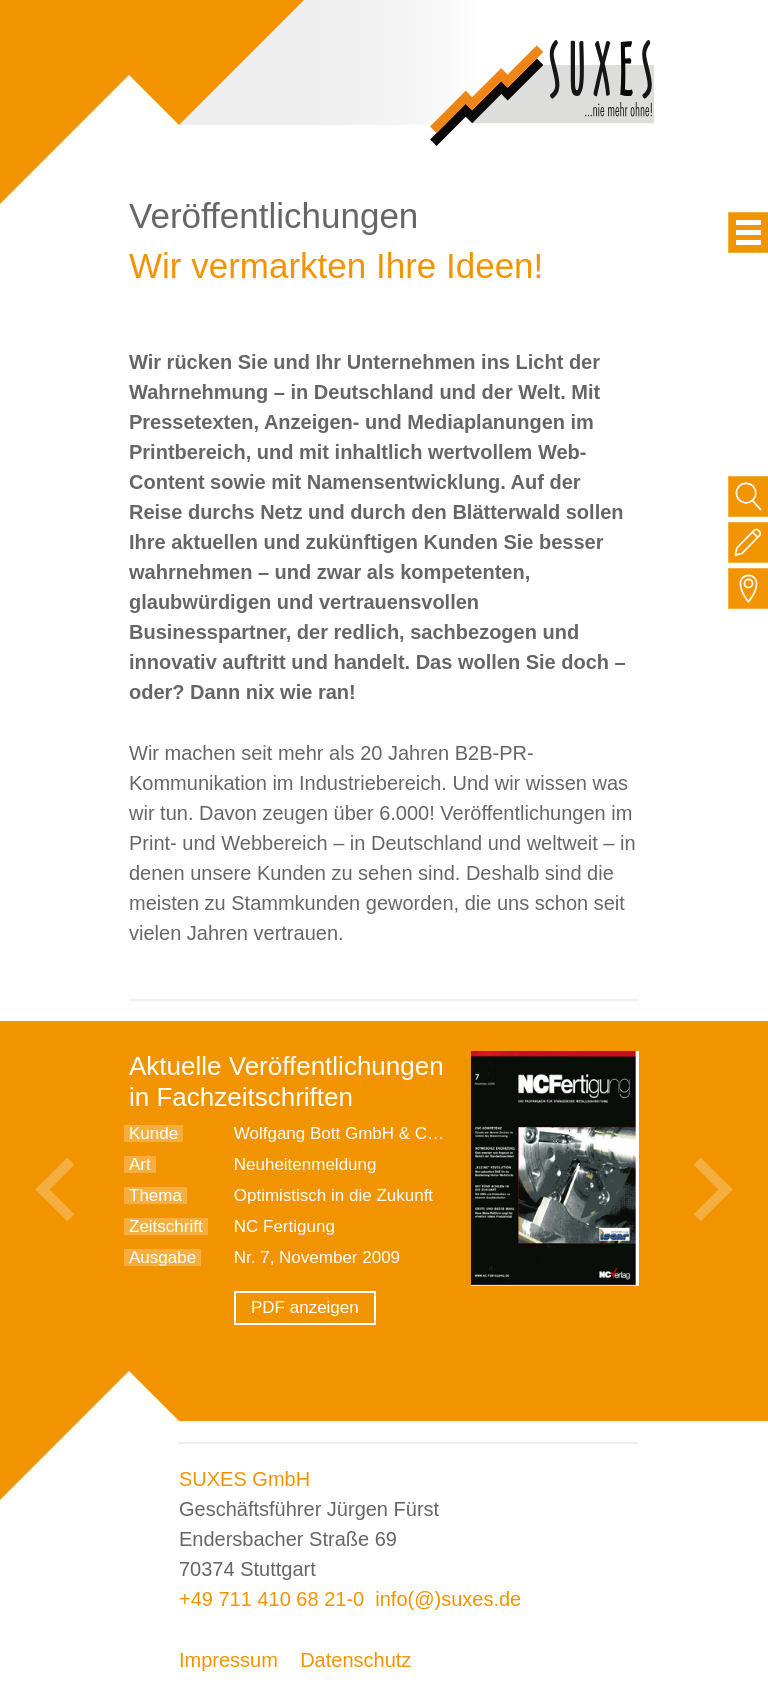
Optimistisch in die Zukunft (333, 1195)
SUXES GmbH (244, 1479)
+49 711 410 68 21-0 (271, 1599)
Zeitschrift (166, 1226)
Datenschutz (355, 1660)
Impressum (228, 1660)
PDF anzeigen (305, 1307)
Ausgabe (162, 1257)
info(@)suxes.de (448, 1599)
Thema (155, 1195)
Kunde (153, 1133)
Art (140, 1164)
